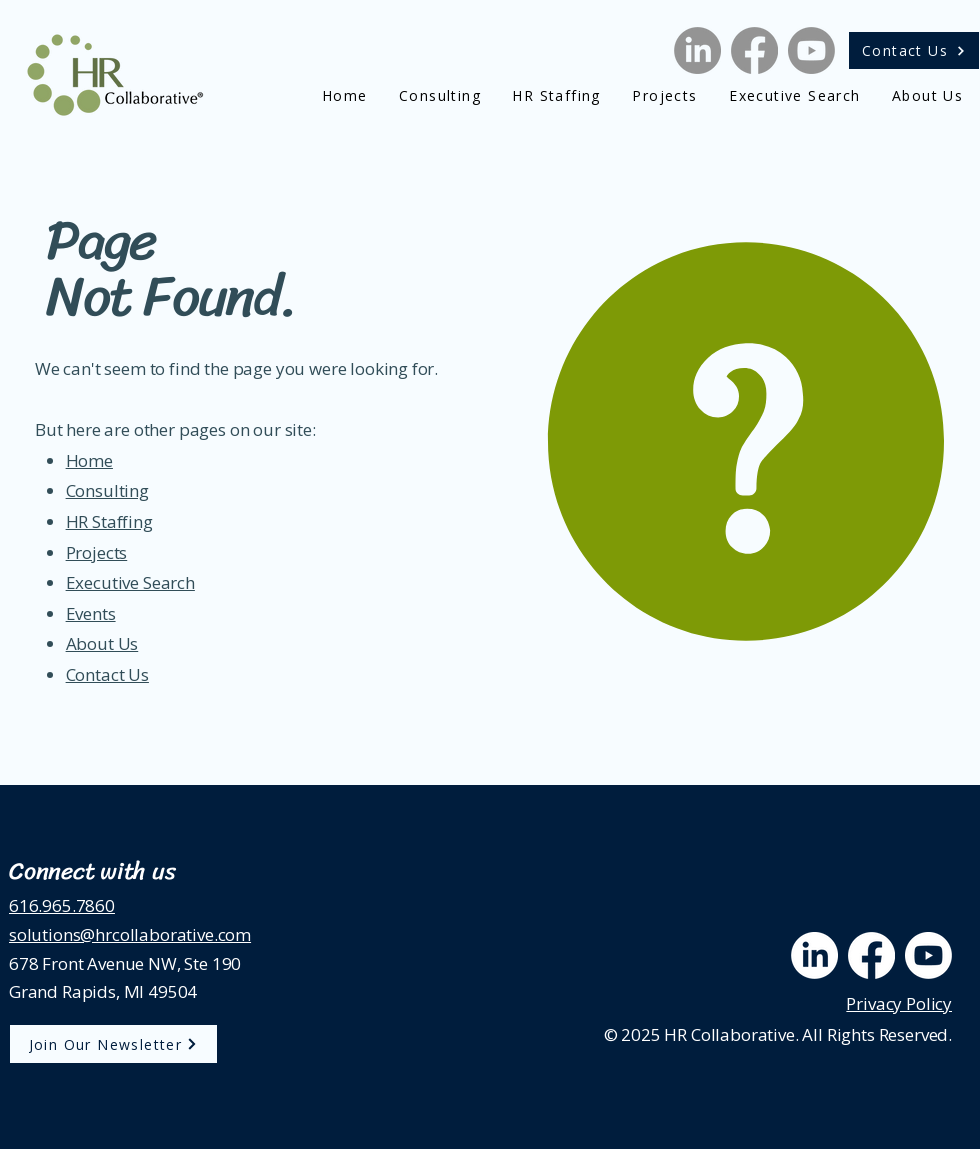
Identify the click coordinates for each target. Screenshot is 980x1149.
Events (91, 613)
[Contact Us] (914, 50)
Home (89, 460)
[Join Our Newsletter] (113, 1044)
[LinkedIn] (697, 50)
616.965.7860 (62, 905)
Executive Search (130, 582)
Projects (97, 552)
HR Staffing (109, 521)
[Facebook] (754, 50)
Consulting (107, 490)
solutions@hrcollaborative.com (130, 934)
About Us (102, 643)
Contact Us (107, 674)
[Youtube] (811, 50)
